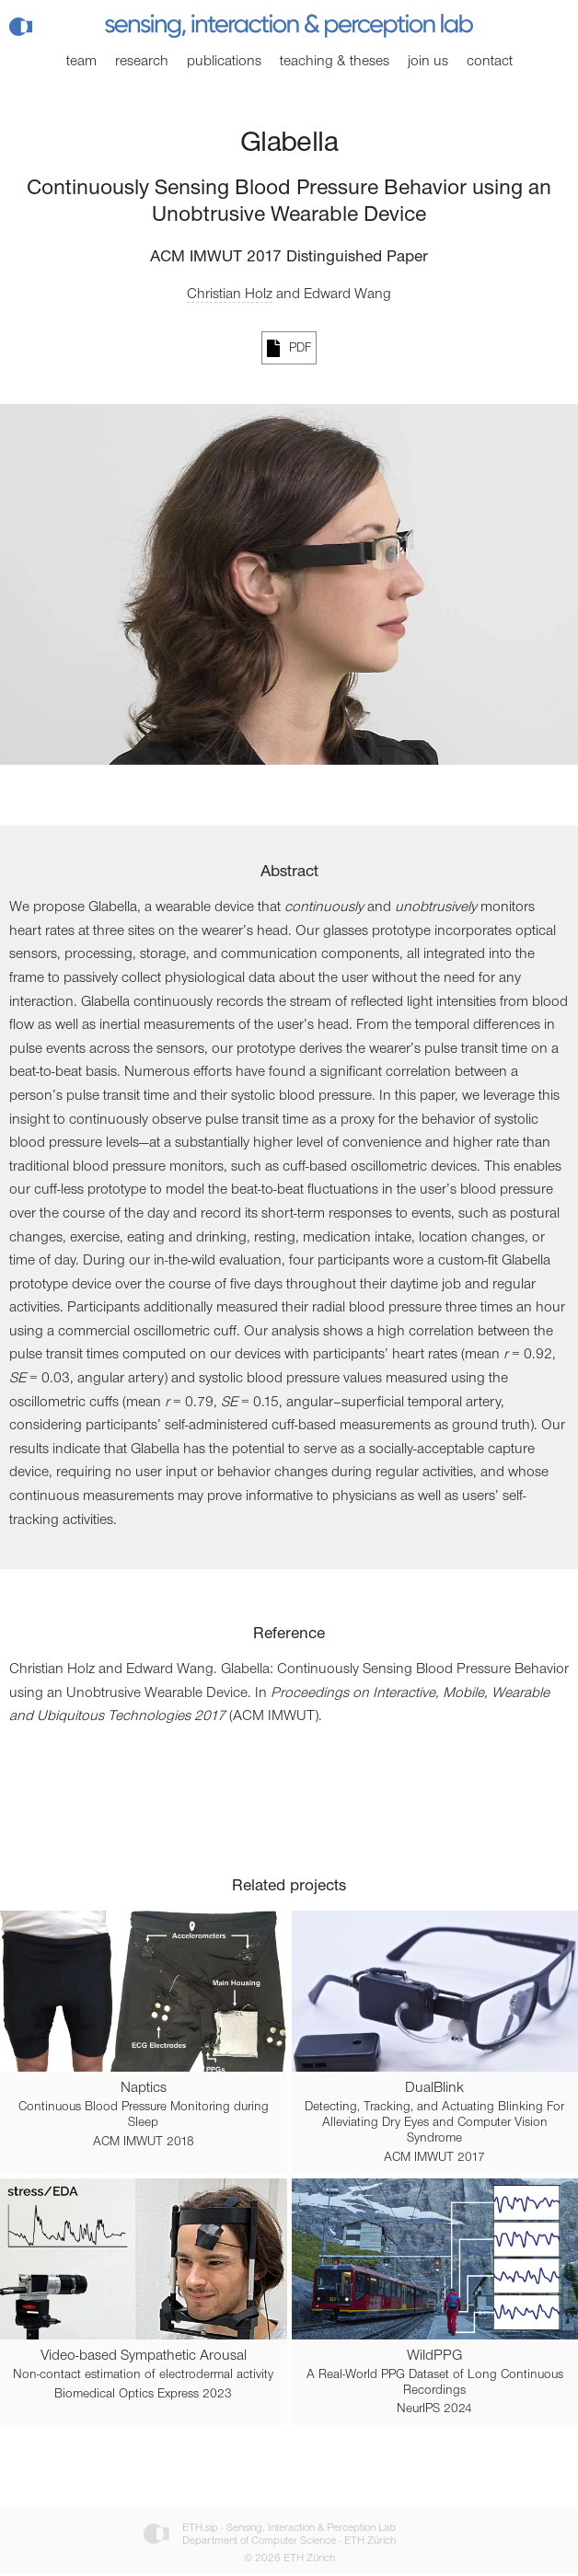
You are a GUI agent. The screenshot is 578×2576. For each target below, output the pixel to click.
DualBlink (434, 2088)
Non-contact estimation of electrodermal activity (143, 2375)
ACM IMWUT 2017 (434, 2158)
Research (141, 61)
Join (428, 61)
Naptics (144, 2088)
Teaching (334, 61)
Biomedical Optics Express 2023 (143, 2394)
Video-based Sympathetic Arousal (143, 2356)
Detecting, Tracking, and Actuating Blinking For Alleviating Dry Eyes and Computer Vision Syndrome (434, 2123)
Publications (224, 61)
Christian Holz (229, 294)
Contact (490, 61)
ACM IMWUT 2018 (143, 2142)
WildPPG (434, 2356)
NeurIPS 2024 (434, 2409)
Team (81, 61)
